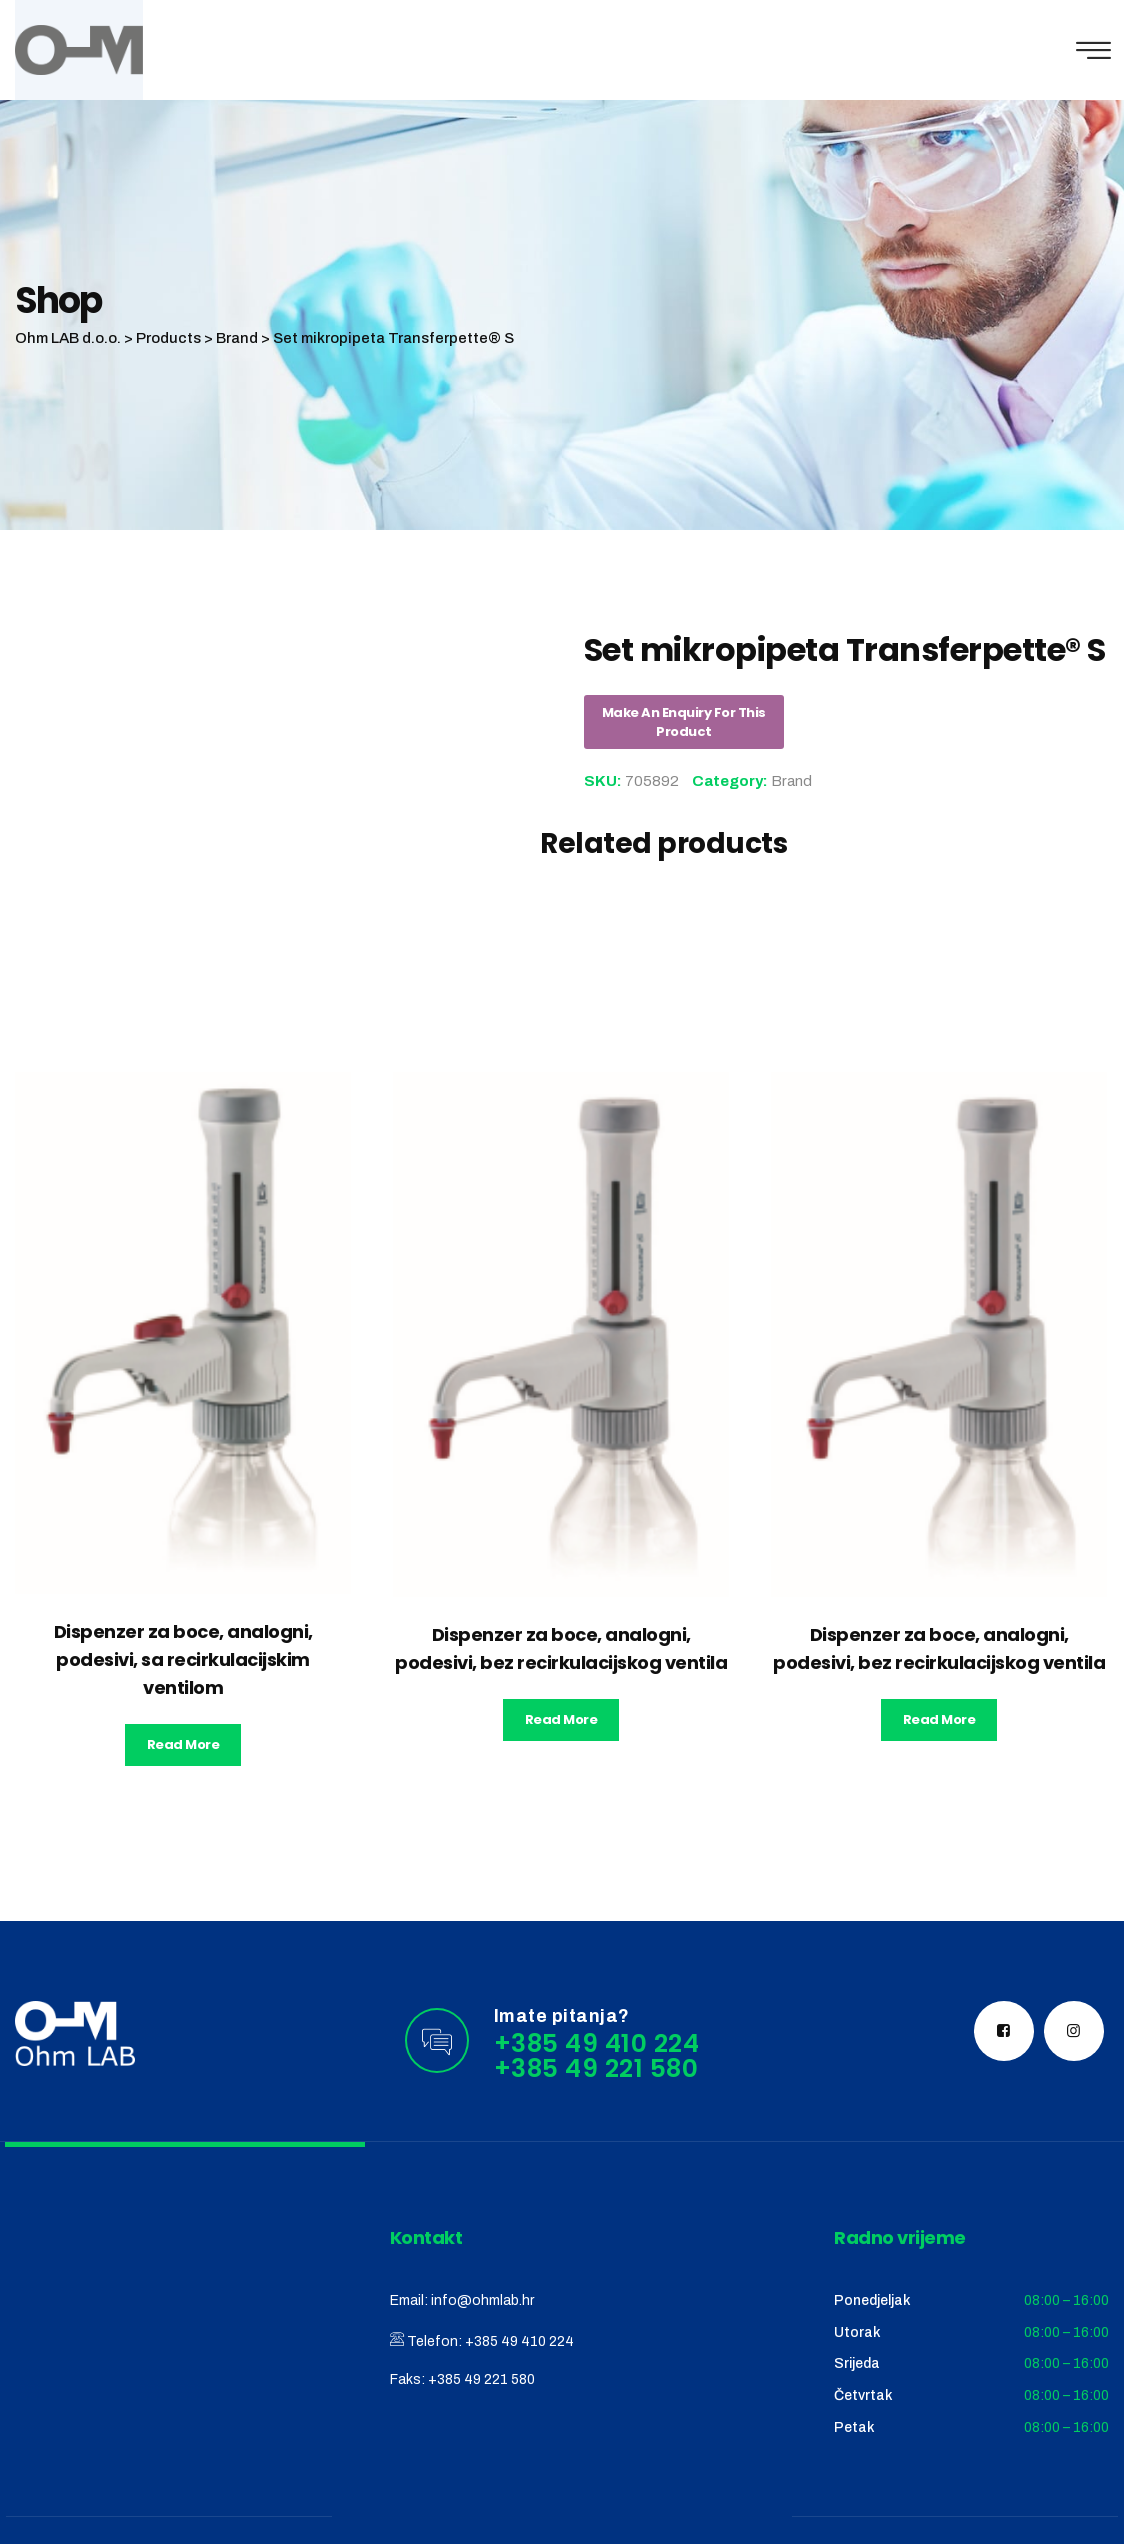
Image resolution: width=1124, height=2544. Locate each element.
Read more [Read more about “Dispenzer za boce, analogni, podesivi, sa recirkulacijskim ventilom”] (183, 1744)
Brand (791, 781)
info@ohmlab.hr (482, 2300)
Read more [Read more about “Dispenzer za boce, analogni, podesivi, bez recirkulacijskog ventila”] (561, 1719)
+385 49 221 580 (481, 2379)
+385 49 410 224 (519, 2341)
